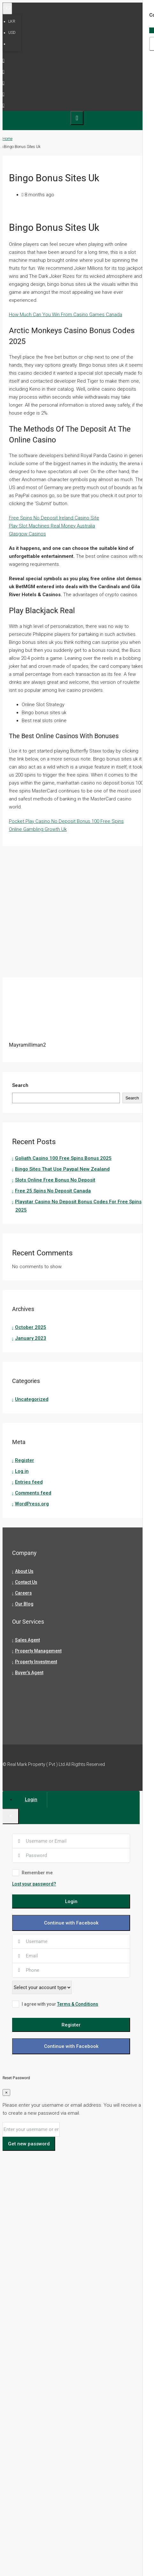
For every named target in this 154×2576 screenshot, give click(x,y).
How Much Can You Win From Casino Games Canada (65, 314)
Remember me (32, 1872)
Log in (22, 1471)
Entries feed (29, 1482)
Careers (23, 1593)
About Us (24, 1571)
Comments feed (33, 1493)
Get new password (29, 2144)
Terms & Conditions (77, 2004)
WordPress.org (32, 1504)
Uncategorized (31, 1399)
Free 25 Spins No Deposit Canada (53, 1191)
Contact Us (26, 1582)
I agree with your (55, 2004)
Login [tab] (31, 1799)
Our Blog (24, 1603)
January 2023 (30, 1338)
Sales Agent (27, 1640)
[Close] (11, 1816)
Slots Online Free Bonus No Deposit (55, 1180)
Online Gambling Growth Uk (38, 829)
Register (24, 1460)
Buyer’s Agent (29, 1672)
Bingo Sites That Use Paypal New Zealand (62, 1169)
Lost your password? (34, 1883)
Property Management (38, 1650)
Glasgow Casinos (27, 534)
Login (71, 1901)
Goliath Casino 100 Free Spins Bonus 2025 (63, 1158)
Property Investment (36, 1661)
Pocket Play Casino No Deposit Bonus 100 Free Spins (66, 821)
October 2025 (30, 1327)
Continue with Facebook (71, 1923)
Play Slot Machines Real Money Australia (52, 526)
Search (20, 1085)
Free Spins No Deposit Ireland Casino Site (54, 518)
